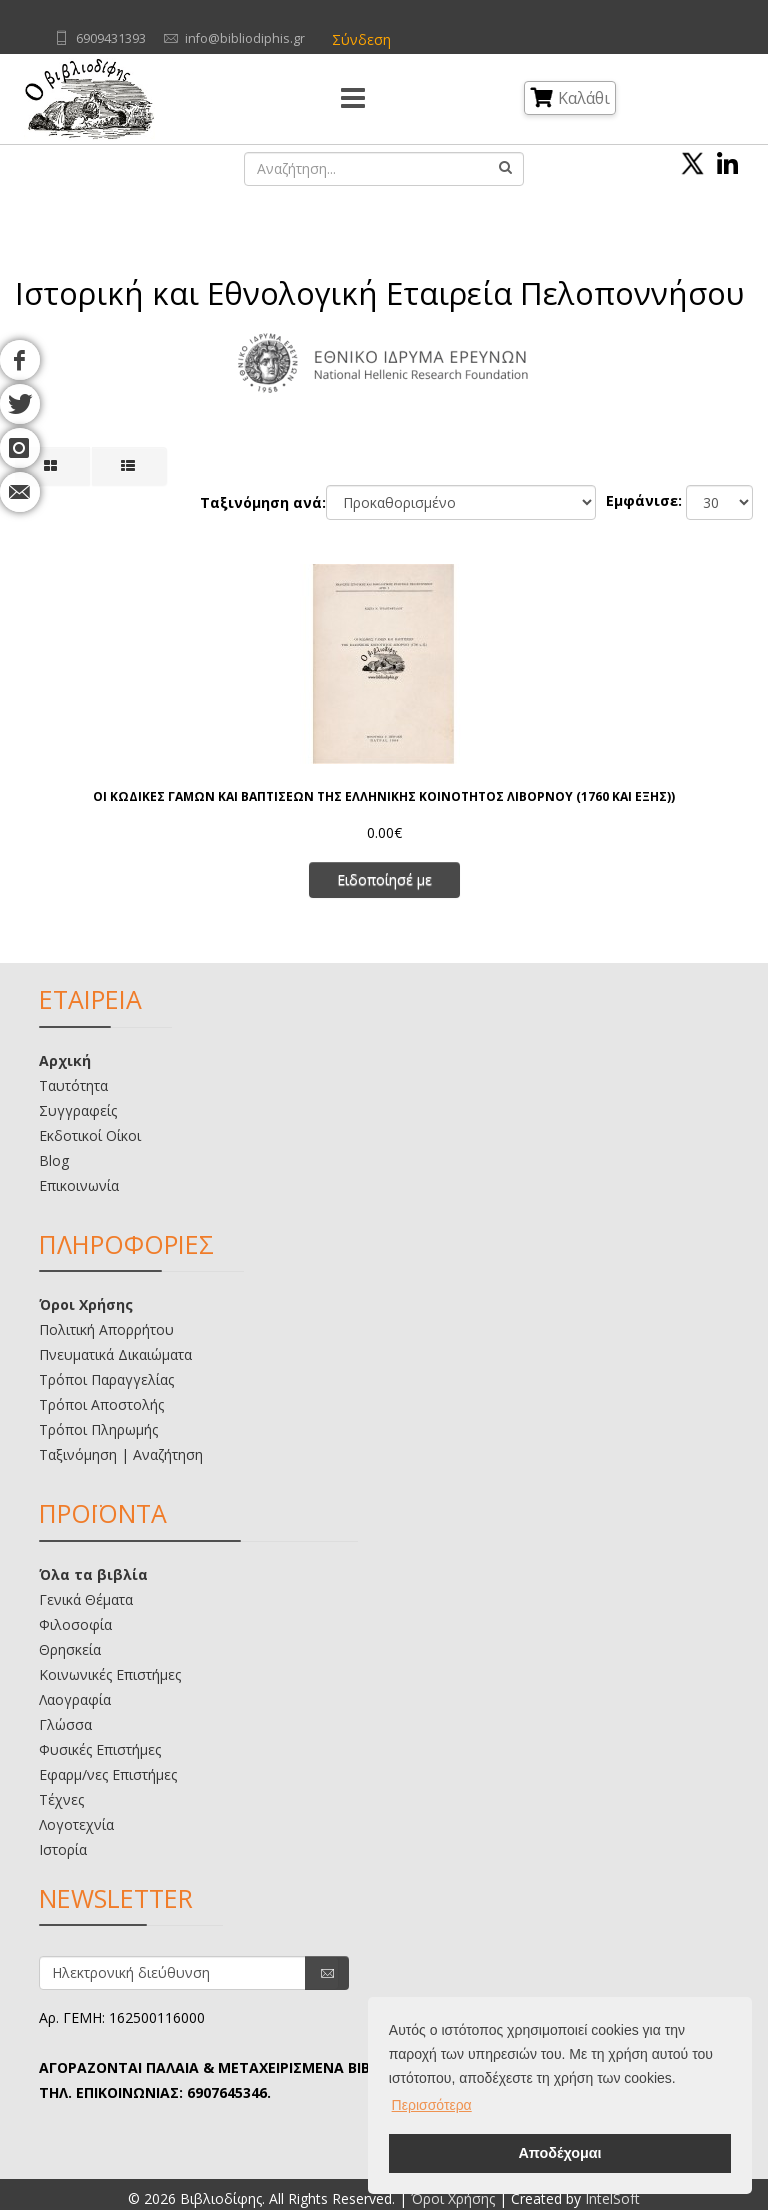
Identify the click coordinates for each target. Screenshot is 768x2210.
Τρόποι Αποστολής (101, 1404)
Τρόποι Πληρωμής (98, 1429)
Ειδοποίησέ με (384, 879)
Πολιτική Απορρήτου (106, 1329)
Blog (54, 1160)
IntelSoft (612, 2198)
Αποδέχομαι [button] (559, 2153)
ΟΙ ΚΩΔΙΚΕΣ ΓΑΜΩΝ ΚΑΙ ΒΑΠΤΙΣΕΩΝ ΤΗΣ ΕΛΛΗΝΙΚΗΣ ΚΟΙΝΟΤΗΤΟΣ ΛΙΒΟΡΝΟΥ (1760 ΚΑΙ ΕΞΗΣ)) (384, 796)
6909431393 (111, 38)
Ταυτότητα (73, 1085)
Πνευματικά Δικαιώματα (115, 1354)
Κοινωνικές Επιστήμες (110, 1674)
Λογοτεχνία (76, 1824)
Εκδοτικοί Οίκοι (90, 1135)
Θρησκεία (70, 1649)
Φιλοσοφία (75, 1624)
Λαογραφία (75, 1699)
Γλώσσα (65, 1724)
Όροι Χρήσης (86, 1304)
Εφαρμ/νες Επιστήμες (108, 1774)
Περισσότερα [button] (432, 2105)
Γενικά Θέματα (86, 1599)
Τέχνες (61, 1799)
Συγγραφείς (78, 1110)
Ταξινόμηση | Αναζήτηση (121, 1454)
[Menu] (353, 99)
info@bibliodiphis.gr (245, 38)
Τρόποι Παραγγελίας (106, 1379)
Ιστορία (63, 1849)
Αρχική (65, 1060)
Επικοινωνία (79, 1185)
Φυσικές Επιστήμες (100, 1749)
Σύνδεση (361, 39)
